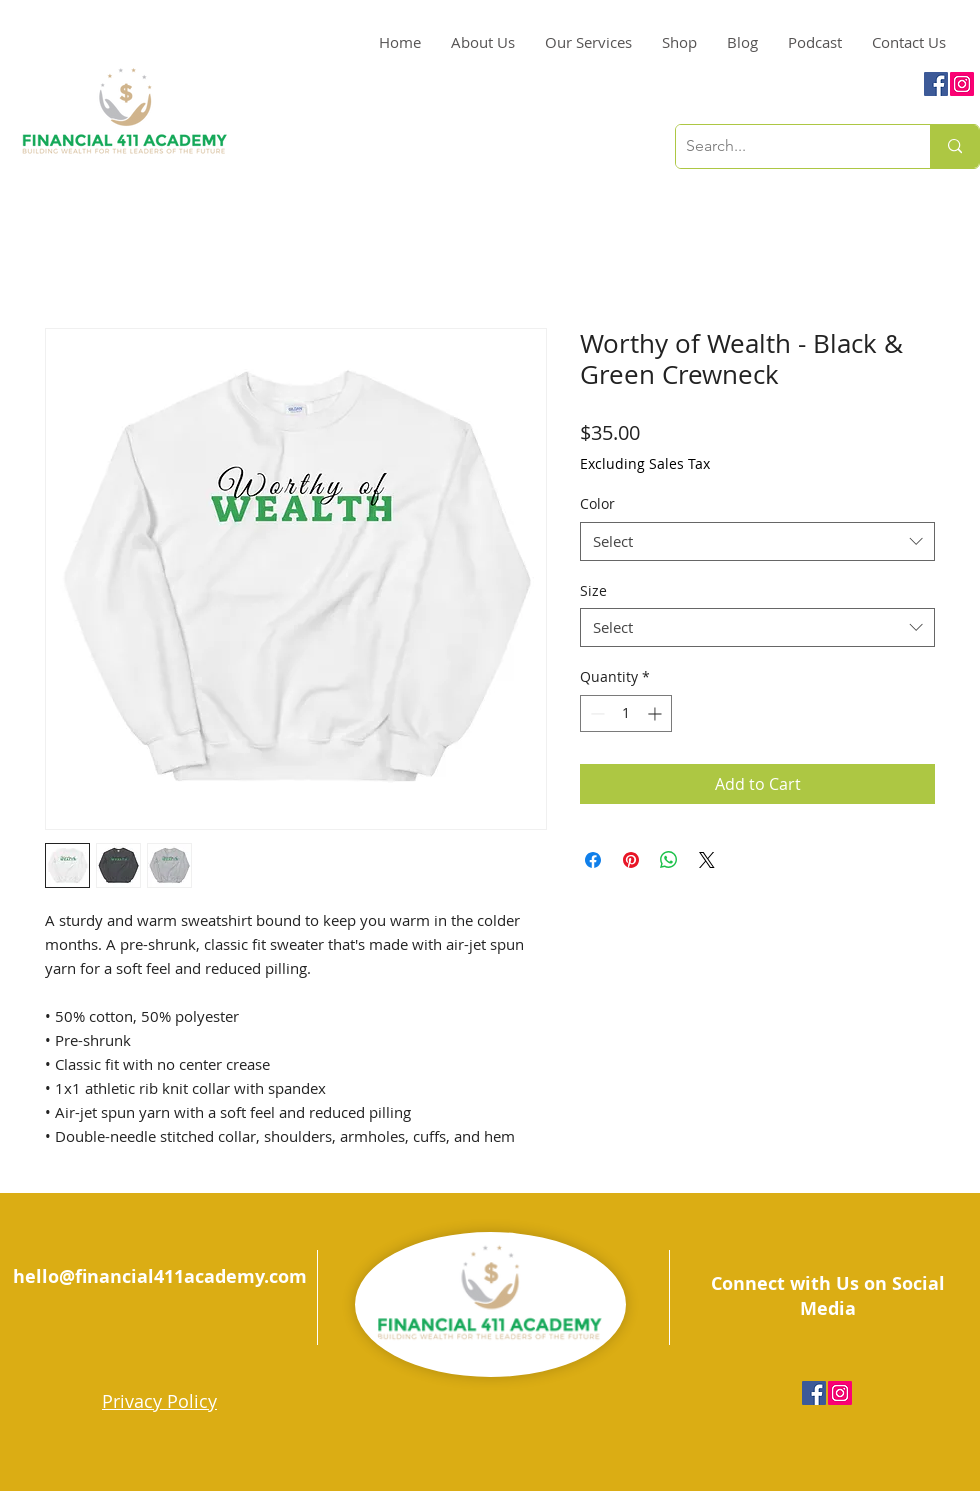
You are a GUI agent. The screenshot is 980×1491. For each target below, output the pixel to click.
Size (593, 590)
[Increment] (656, 713)
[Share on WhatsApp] (669, 860)
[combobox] (757, 541)
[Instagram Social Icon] (962, 84)
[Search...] (787, 146)
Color (597, 503)
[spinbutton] (626, 713)
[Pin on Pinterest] (631, 860)
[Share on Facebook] (593, 860)
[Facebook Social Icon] (936, 84)
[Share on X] (707, 860)
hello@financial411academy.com (160, 1276)
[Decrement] (595, 713)
